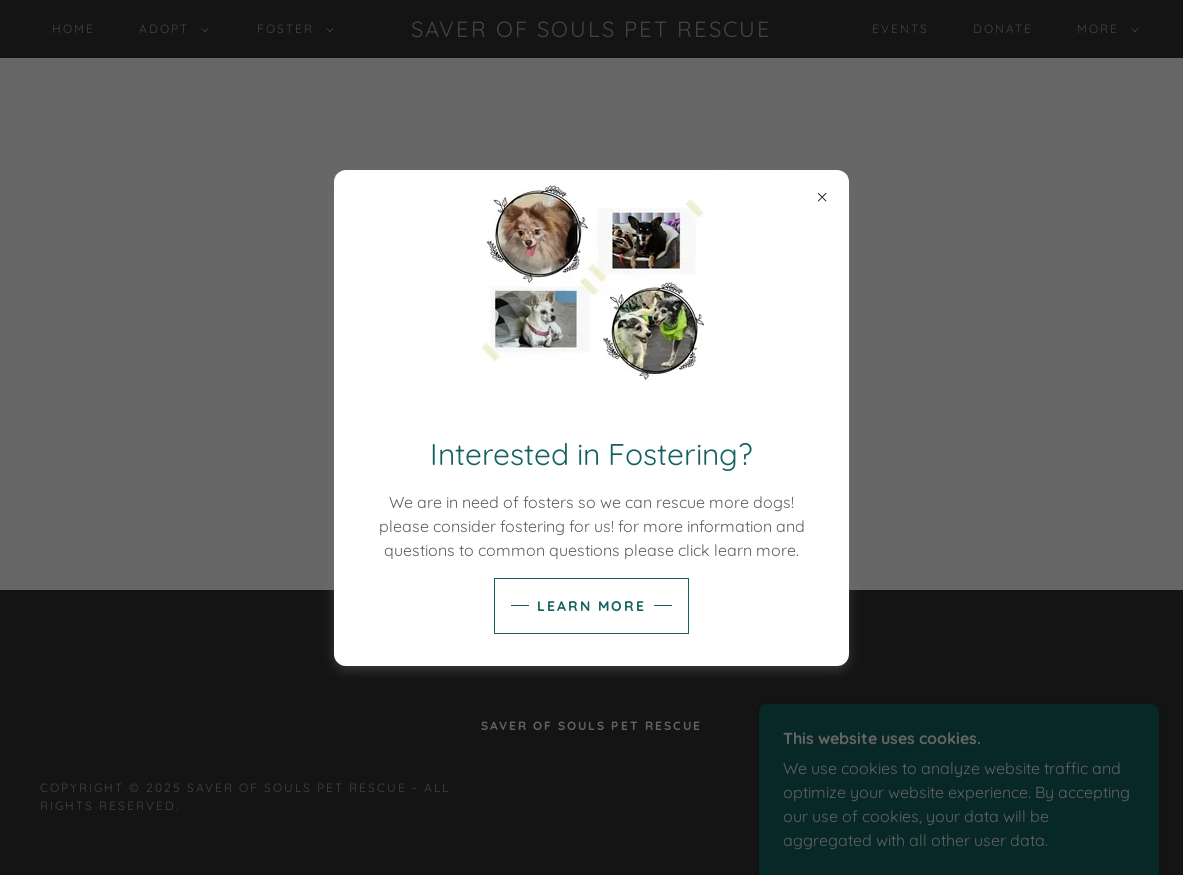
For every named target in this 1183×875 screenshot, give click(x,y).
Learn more (591, 606)
